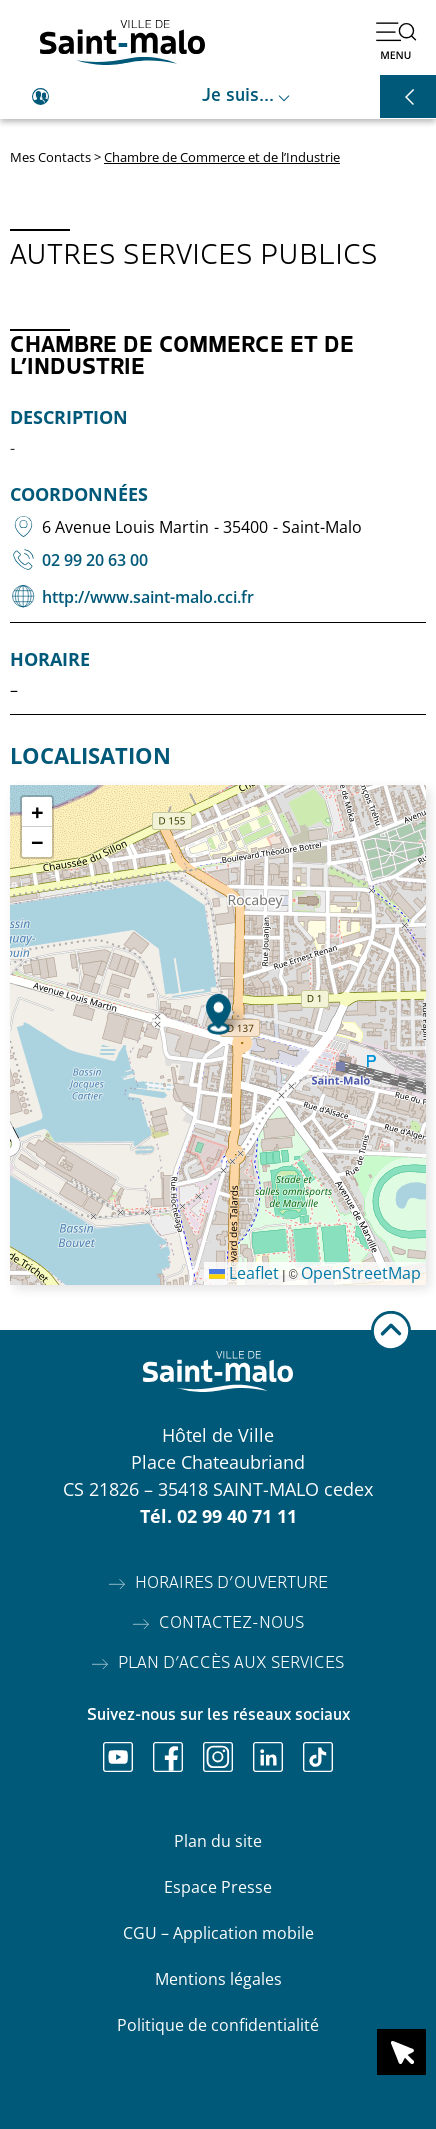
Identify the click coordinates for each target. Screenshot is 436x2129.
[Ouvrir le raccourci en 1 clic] (401, 2052)
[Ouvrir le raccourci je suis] (218, 97)
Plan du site (218, 1841)
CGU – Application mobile (218, 1933)
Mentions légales (218, 1979)
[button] (218, 1014)
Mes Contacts (50, 157)
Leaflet (244, 1273)
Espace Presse (218, 1887)
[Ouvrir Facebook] (168, 1757)
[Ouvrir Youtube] (118, 1757)
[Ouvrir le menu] (396, 40)
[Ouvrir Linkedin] (268, 1757)
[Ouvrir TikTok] (318, 1757)
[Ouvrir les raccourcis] (408, 96)
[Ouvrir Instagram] (218, 1757)
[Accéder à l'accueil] (122, 42)
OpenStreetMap (361, 1273)
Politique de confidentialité (218, 2025)
